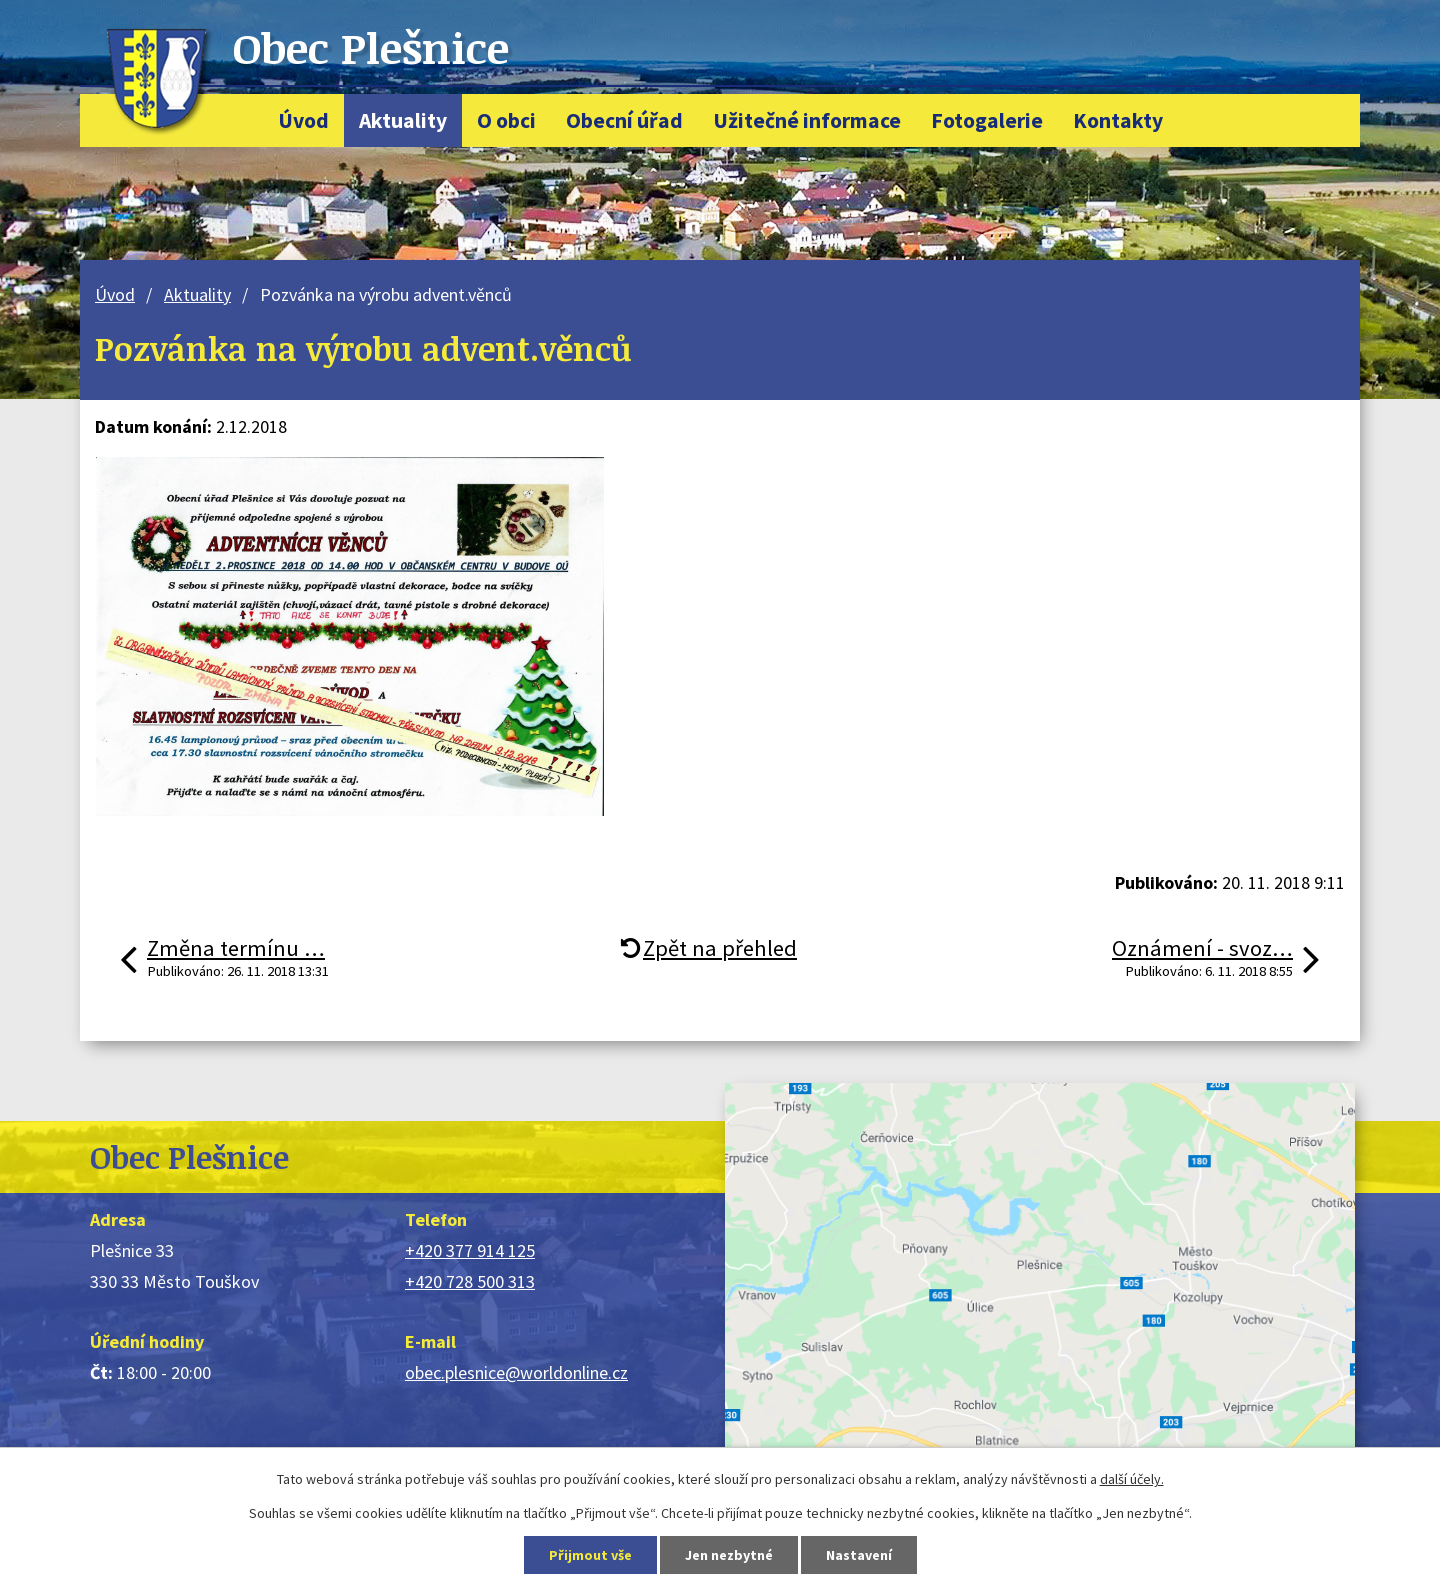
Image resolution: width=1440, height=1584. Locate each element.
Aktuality (403, 120)
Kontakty (1118, 120)
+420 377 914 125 (470, 1250)
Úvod (303, 120)
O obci (506, 120)
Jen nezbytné (729, 1555)
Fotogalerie (987, 120)
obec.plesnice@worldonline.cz (516, 1372)
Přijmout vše (590, 1555)
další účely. (1132, 1479)
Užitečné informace (807, 120)
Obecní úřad (624, 120)
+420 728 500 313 (470, 1281)
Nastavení (859, 1555)
